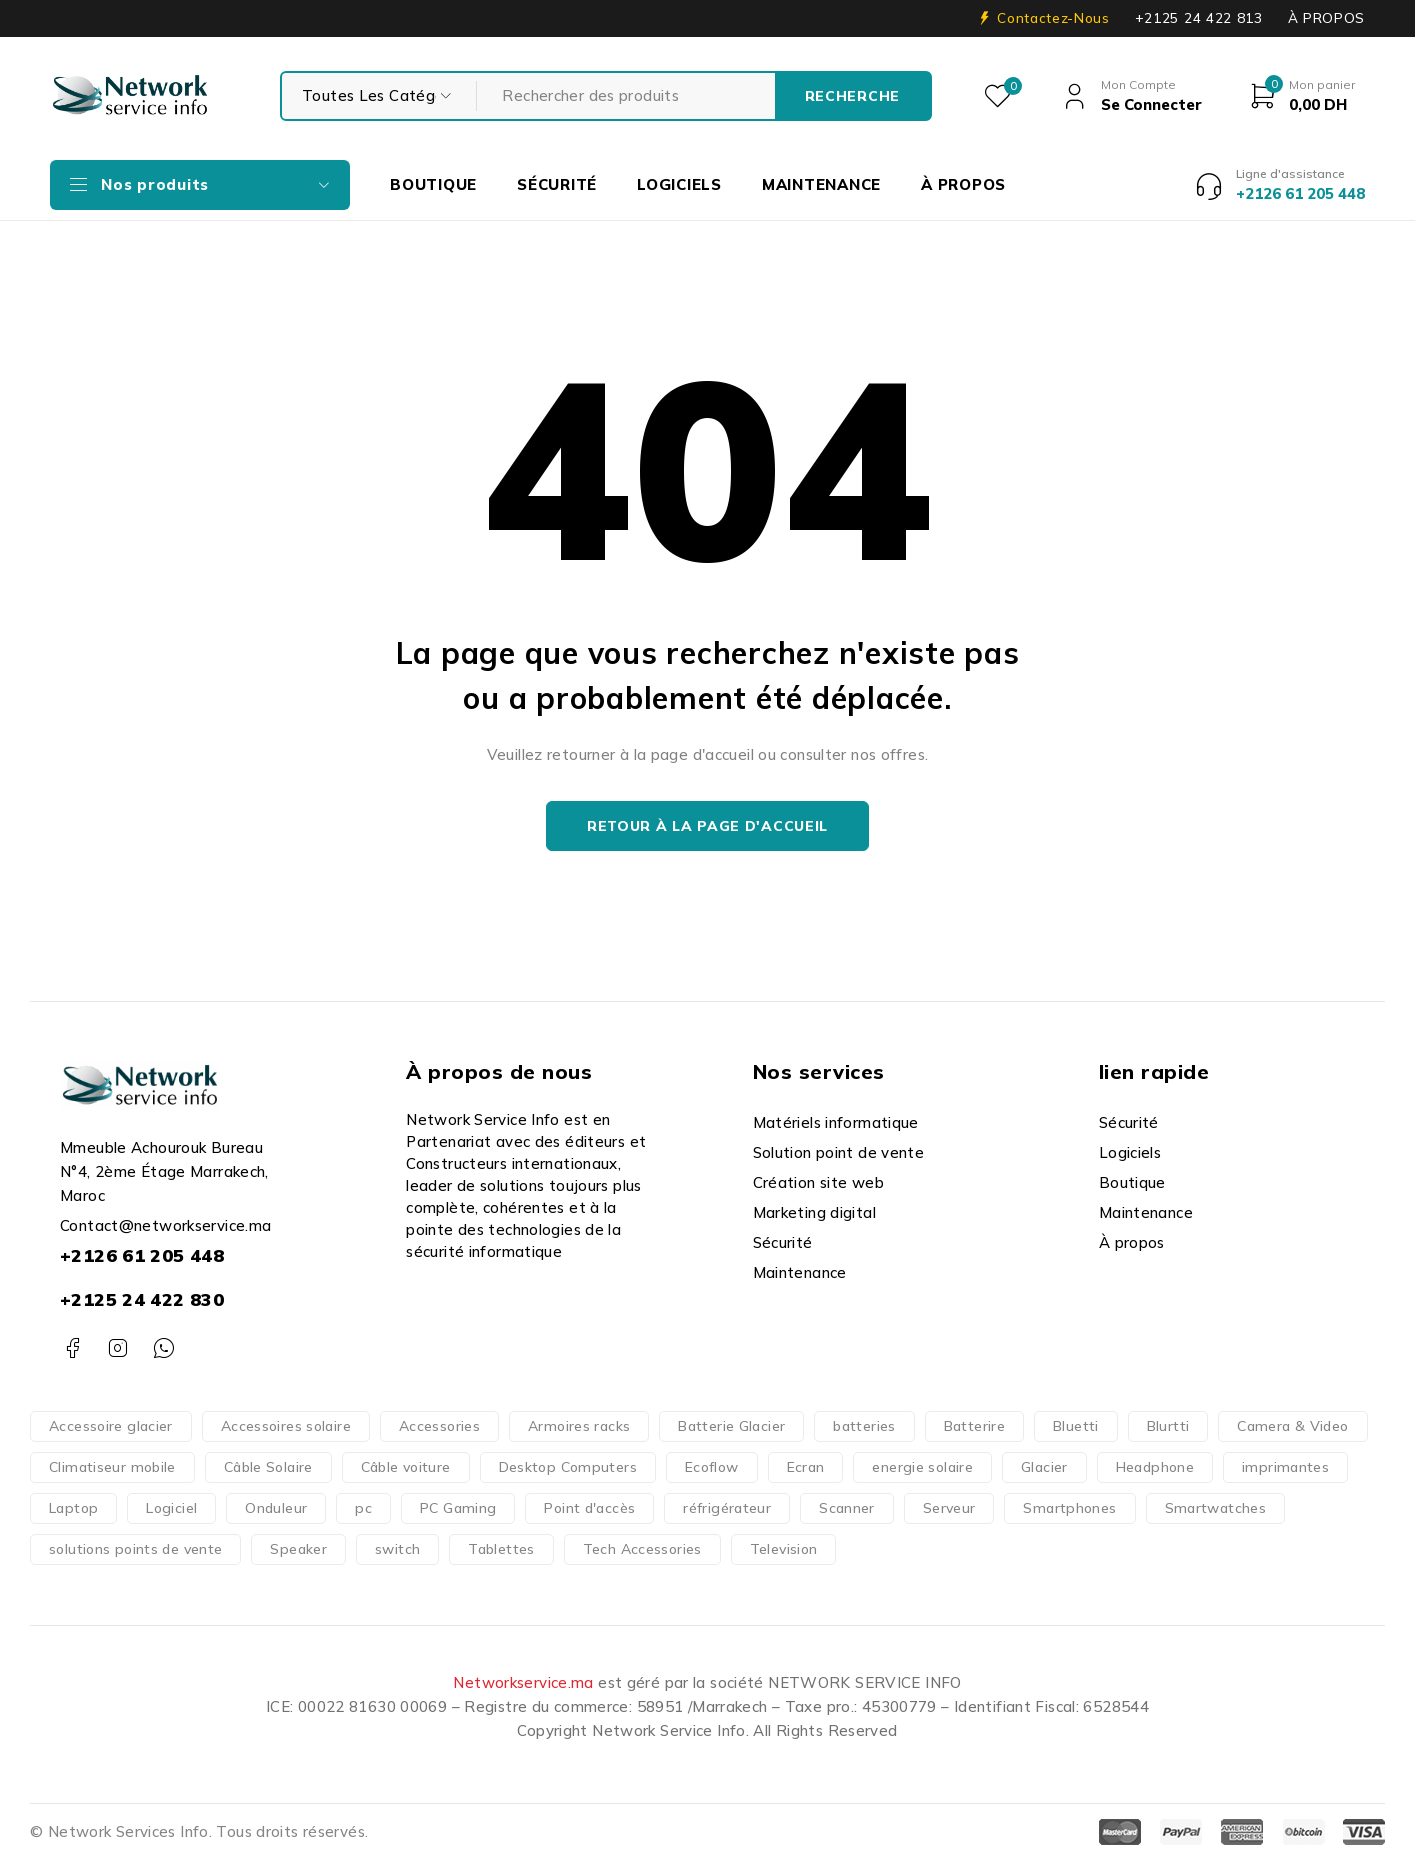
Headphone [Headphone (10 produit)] (1155, 1467)
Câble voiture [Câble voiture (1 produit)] (406, 1467)
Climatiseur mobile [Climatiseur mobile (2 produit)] (112, 1467)
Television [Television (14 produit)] (784, 1549)
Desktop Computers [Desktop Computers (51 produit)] (568, 1467)
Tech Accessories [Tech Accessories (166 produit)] (642, 1549)
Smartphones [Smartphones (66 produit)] (1069, 1508)
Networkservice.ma (523, 1682)
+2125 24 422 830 (142, 1299)
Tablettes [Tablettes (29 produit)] (501, 1549)
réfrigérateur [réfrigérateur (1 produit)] (727, 1508)
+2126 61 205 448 (142, 1255)
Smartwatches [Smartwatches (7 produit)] (1216, 1508)
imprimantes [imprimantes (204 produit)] (1285, 1467)
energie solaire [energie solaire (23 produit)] (922, 1467)
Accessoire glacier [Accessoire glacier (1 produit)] (111, 1426)
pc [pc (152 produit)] (363, 1508)
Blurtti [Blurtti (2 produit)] (1168, 1426)
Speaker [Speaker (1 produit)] (298, 1549)
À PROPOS (1326, 18)
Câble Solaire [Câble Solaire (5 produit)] (268, 1467)
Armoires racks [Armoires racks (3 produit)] (579, 1426)
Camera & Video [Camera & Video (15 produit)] (1292, 1426)
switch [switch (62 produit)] (397, 1549)
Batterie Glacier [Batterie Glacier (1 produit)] (731, 1426)
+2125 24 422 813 (1199, 18)
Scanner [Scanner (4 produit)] (847, 1508)
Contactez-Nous (1053, 18)
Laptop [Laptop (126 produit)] (73, 1508)
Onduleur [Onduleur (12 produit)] (276, 1508)
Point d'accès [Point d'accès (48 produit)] (589, 1508)
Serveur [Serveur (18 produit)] (949, 1508)
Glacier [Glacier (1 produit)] (1044, 1467)
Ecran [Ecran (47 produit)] (806, 1467)
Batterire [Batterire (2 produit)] (974, 1426)
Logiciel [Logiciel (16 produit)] (171, 1508)
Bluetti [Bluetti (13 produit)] (1076, 1426)
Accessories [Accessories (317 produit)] (439, 1426)
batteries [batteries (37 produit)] (864, 1426)
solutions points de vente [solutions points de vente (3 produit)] (135, 1549)
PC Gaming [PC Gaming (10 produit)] (458, 1508)
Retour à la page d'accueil (707, 826)
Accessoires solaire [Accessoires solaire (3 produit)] (286, 1426)
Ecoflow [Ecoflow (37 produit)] (712, 1467)
